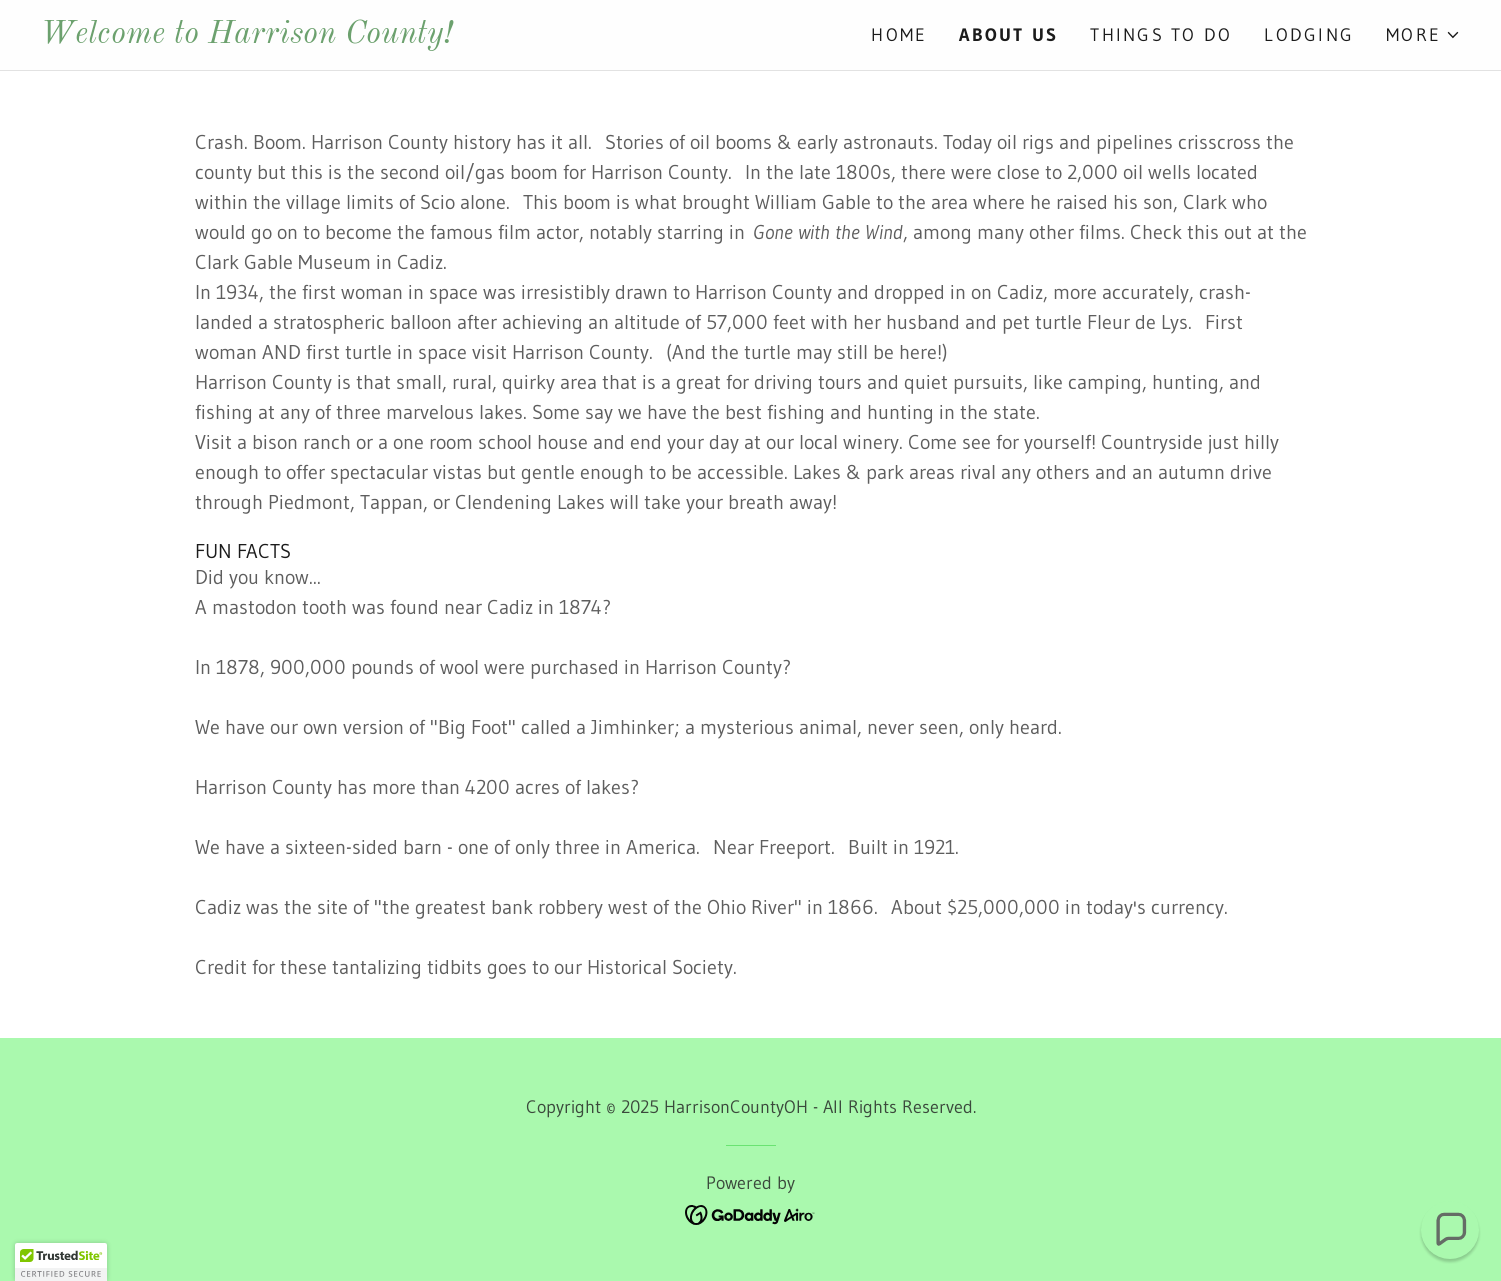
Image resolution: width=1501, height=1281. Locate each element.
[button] (1423, 35)
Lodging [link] (1309, 35)
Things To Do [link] (1161, 35)
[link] (395, 36)
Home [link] (899, 35)
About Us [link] (1008, 35)
